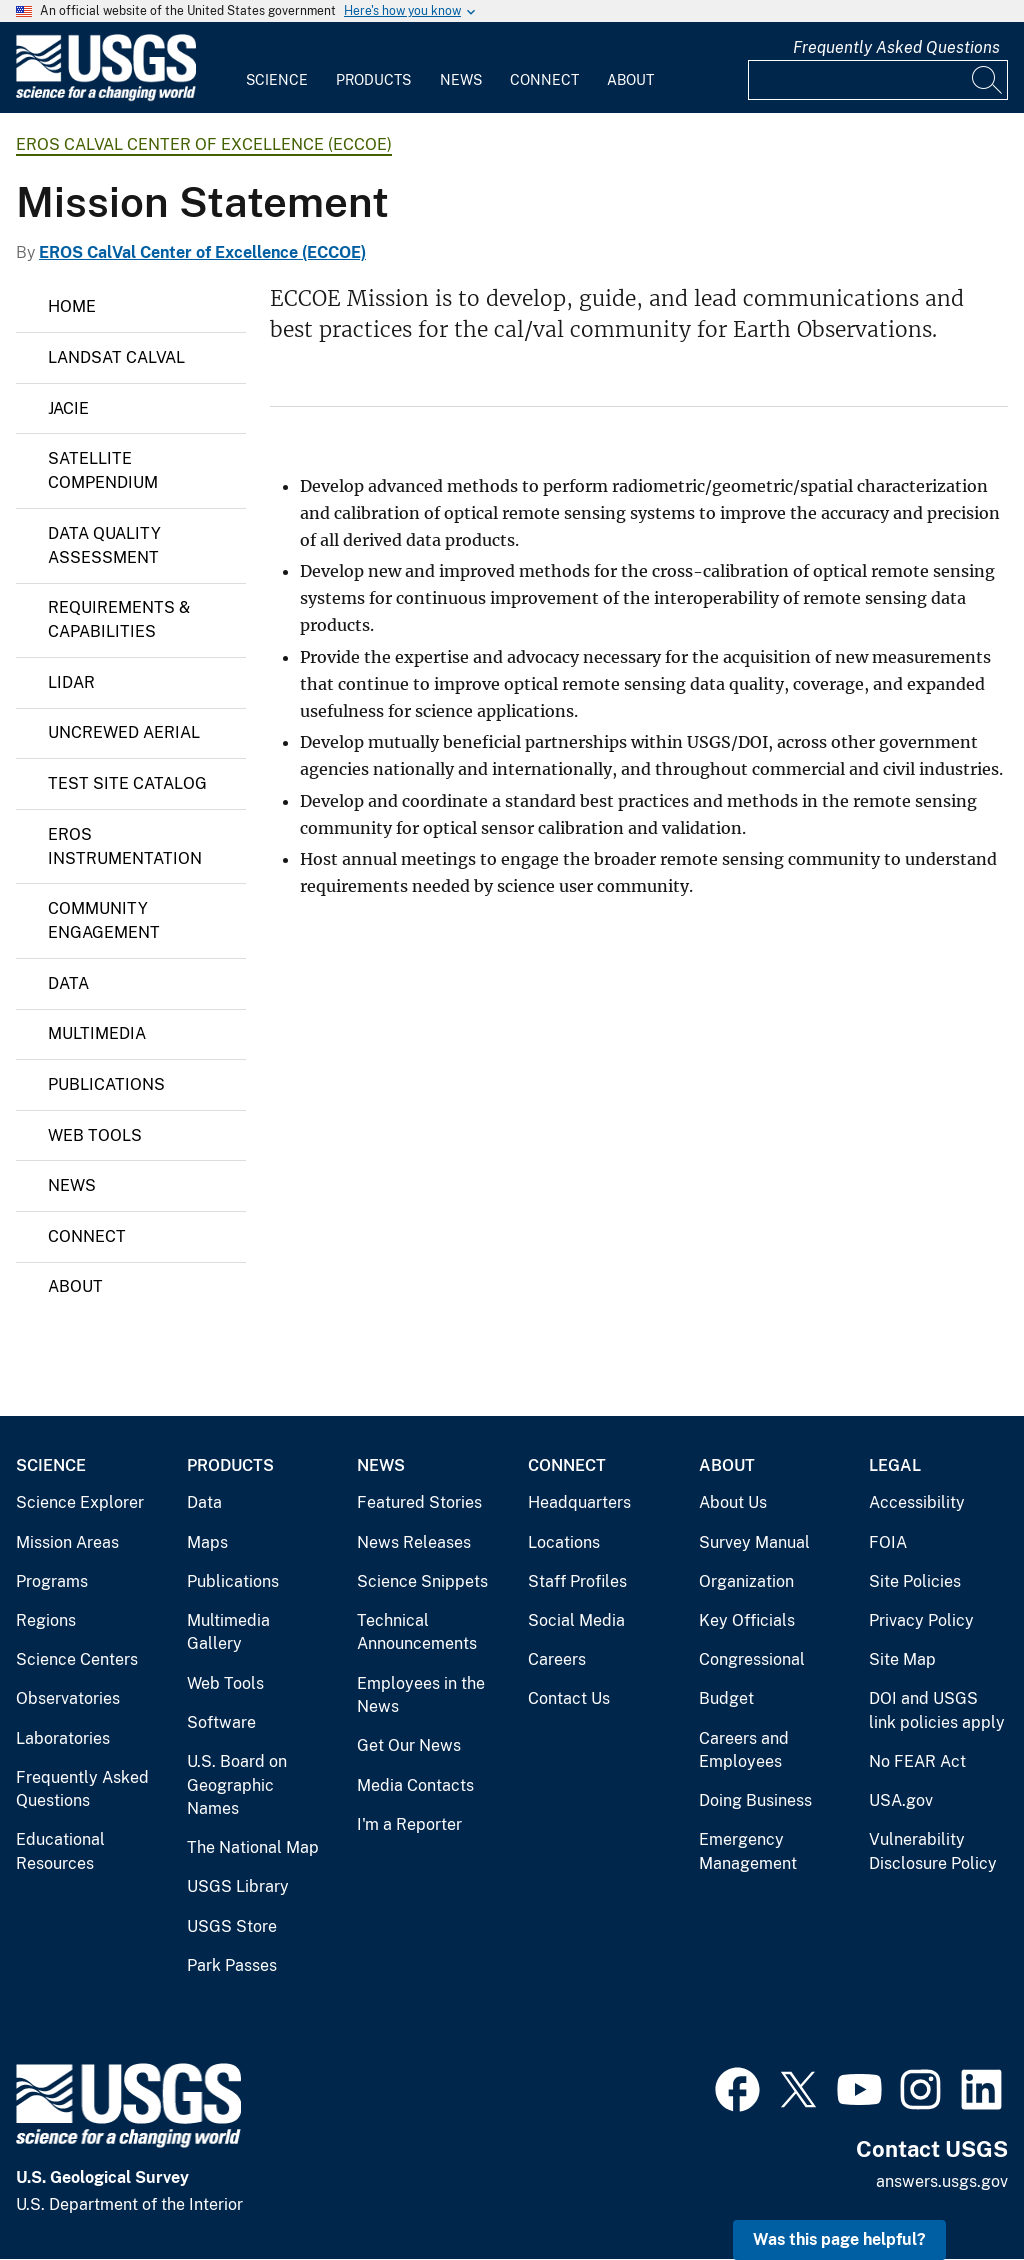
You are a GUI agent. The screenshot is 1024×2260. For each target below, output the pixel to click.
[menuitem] (277, 68)
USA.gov (901, 1800)
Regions (46, 1620)
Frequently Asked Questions (896, 47)
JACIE (68, 408)
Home (72, 306)
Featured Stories (419, 1502)
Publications (106, 1084)
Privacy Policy (921, 1620)
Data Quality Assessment (104, 545)
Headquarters (579, 1502)
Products (373, 80)
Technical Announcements (417, 1632)
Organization (746, 1581)
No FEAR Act (917, 1761)
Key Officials (747, 1620)
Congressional (752, 1659)
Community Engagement (104, 920)
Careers (557, 1659)
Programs (52, 1581)
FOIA (888, 1542)
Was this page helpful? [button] (839, 2239)
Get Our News (409, 1745)
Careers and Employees (744, 1750)
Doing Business (755, 1800)
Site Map (902, 1659)
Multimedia (97, 1033)
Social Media (576, 1620)
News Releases (414, 1542)
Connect (544, 80)
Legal (895, 1465)
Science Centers (77, 1659)
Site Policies (915, 1581)
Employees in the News (421, 1695)
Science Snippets (422, 1581)
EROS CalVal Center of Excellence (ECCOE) (204, 144)
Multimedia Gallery (228, 1632)
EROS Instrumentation (125, 846)
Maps (207, 1542)
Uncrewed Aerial (124, 732)
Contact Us (569, 1698)
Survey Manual (754, 1542)
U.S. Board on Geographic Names (237, 1785)
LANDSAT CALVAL (116, 357)
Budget (726, 1698)
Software (221, 1722)
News (461, 80)
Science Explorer (80, 1502)
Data (68, 983)
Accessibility (917, 1502)
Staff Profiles (577, 1581)
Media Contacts (415, 1785)
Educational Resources (60, 1851)
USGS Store (232, 1926)
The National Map (253, 1847)
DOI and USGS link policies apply (937, 1710)
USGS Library (238, 1886)
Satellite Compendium (103, 470)
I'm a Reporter (409, 1824)
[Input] (878, 80)
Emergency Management (748, 1851)
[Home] (106, 96)
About (630, 80)
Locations (564, 1542)
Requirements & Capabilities (119, 619)
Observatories (68, 1698)
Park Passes (232, 1965)
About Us (733, 1502)
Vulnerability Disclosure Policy (933, 1851)
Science (277, 80)
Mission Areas (67, 1542)
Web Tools (95, 1135)
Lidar (71, 682)
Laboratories (63, 1738)
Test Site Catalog (127, 783)
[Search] (988, 80)
